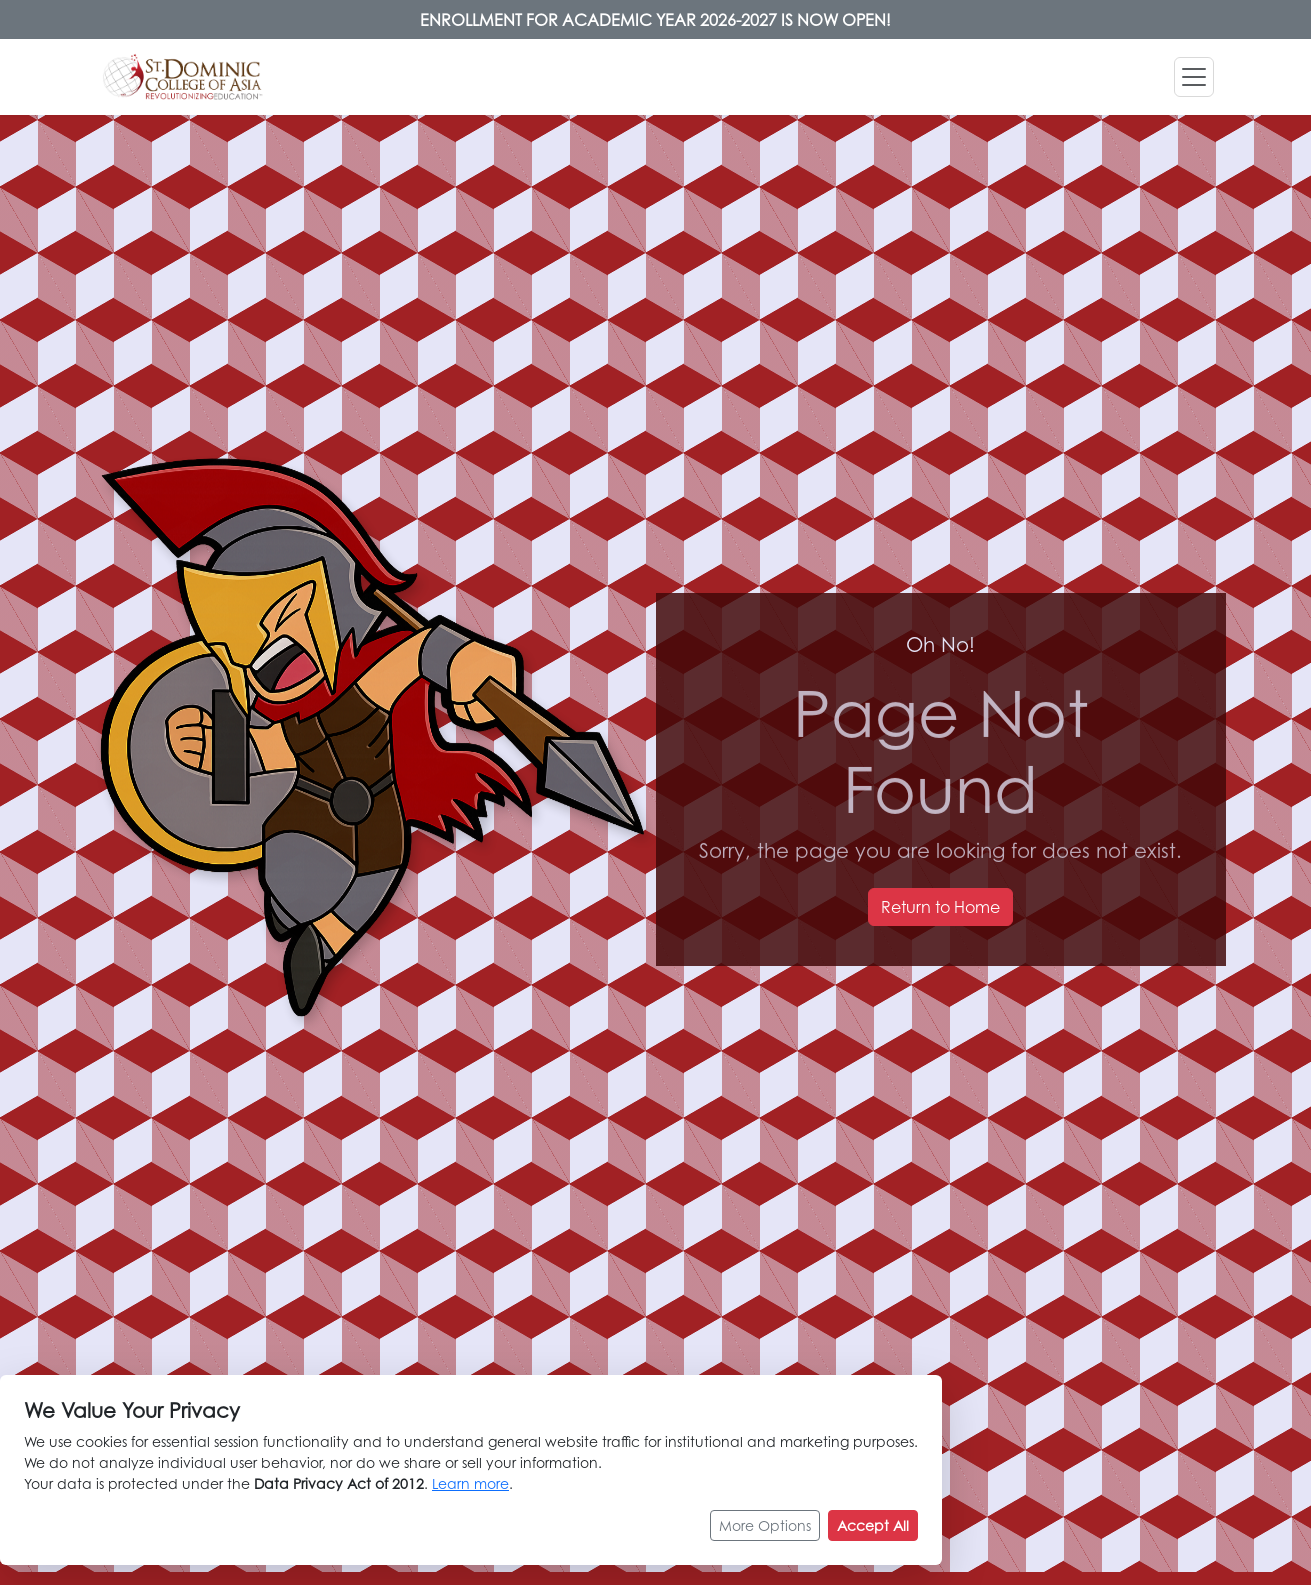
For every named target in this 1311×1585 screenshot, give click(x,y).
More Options (765, 1525)
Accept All (873, 1525)
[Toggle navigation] (1194, 77)
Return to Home (940, 907)
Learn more (470, 1483)
